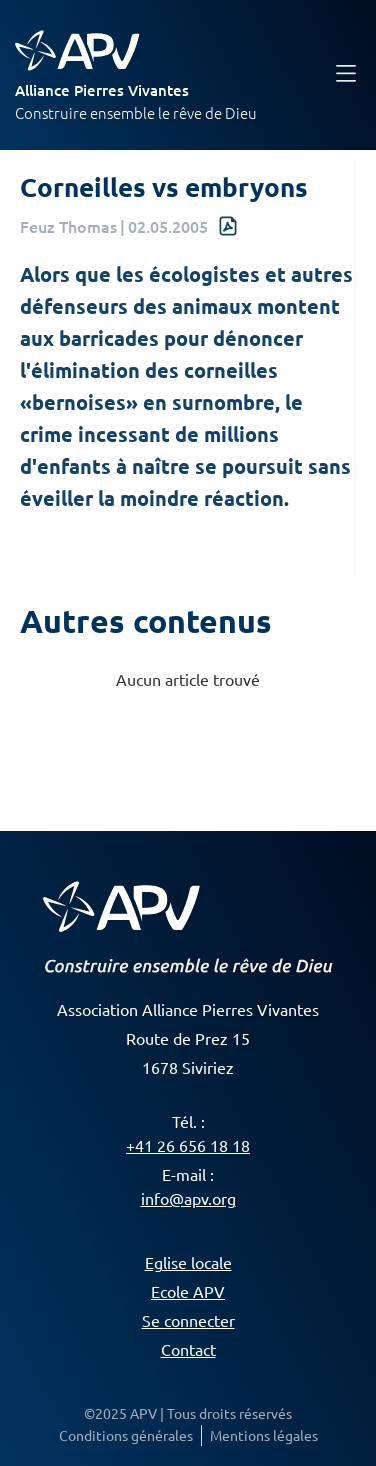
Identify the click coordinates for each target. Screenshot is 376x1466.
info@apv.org (188, 1198)
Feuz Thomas (68, 226)
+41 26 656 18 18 (188, 1145)
